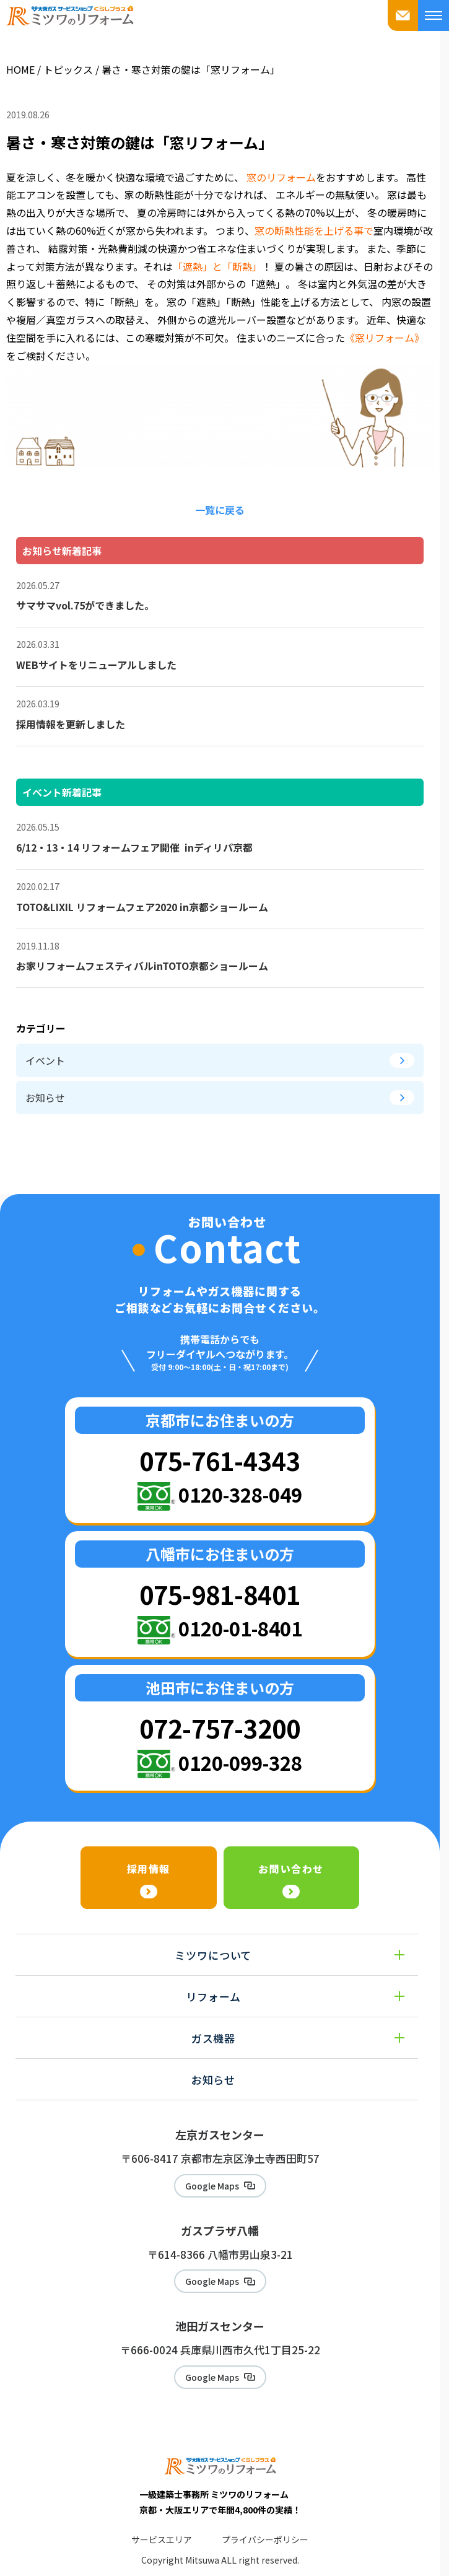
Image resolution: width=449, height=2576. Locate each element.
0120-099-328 (240, 1762)
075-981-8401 (219, 1594)
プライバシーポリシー (265, 2539)
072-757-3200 (219, 1727)
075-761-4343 (219, 1460)
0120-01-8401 (240, 1628)
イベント (219, 1060)
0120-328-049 (240, 1494)
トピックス (68, 69)
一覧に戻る (220, 509)
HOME (20, 69)
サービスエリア (161, 2539)
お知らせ (219, 1097)
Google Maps (212, 2186)
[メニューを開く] (433, 15)
